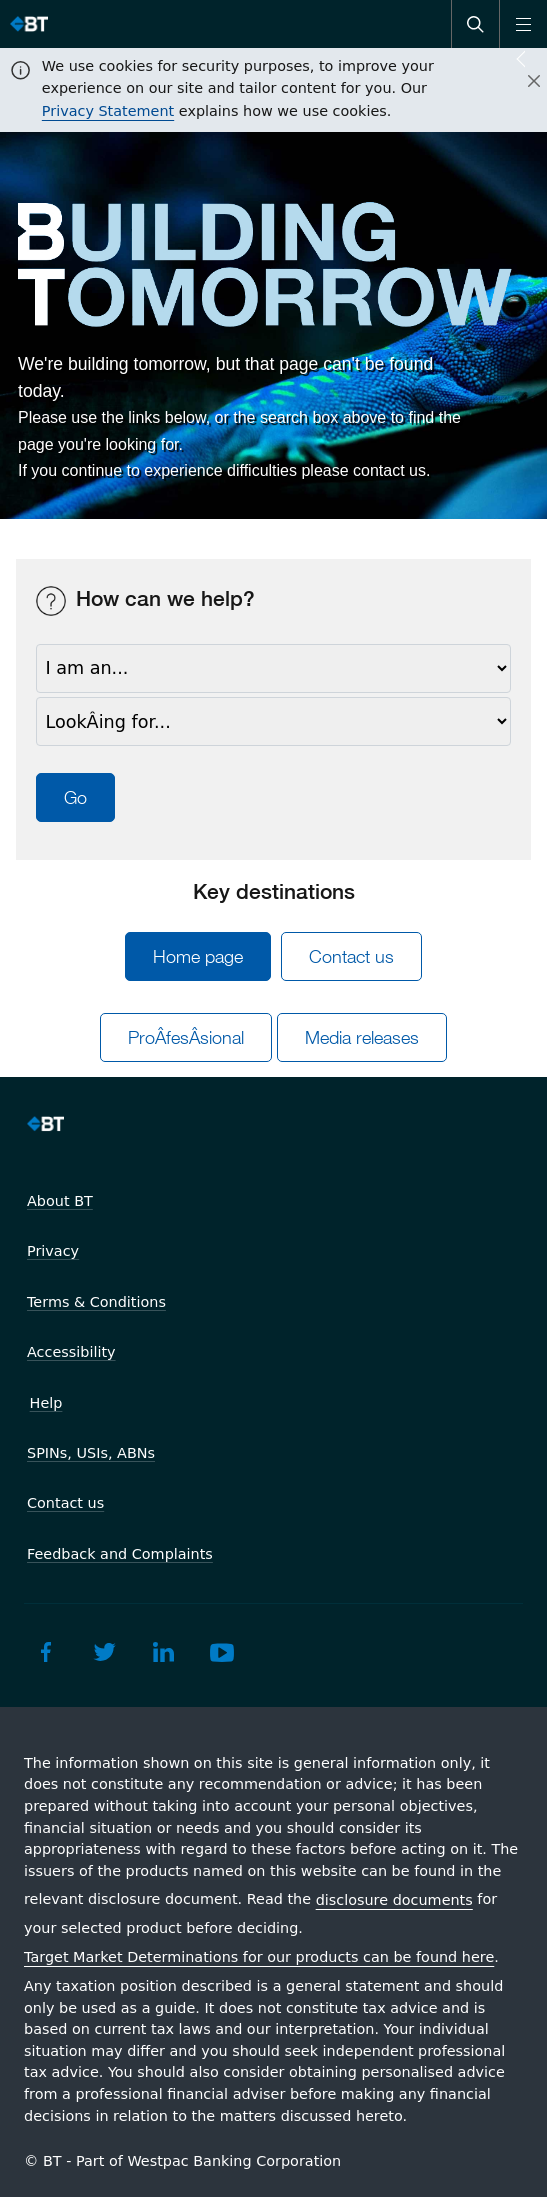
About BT (60, 1201)
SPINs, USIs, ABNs (91, 1453)
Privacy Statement (108, 111)
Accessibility (71, 1352)
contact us (389, 470)
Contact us (351, 956)
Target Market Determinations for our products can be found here (259, 1957)
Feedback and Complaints (120, 1554)
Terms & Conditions (96, 1302)
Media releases (362, 1037)
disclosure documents (394, 1900)
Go (75, 797)
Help (46, 1403)
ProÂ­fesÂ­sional (186, 1037)
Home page (198, 956)
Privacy (53, 1251)
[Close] (522, 82)
